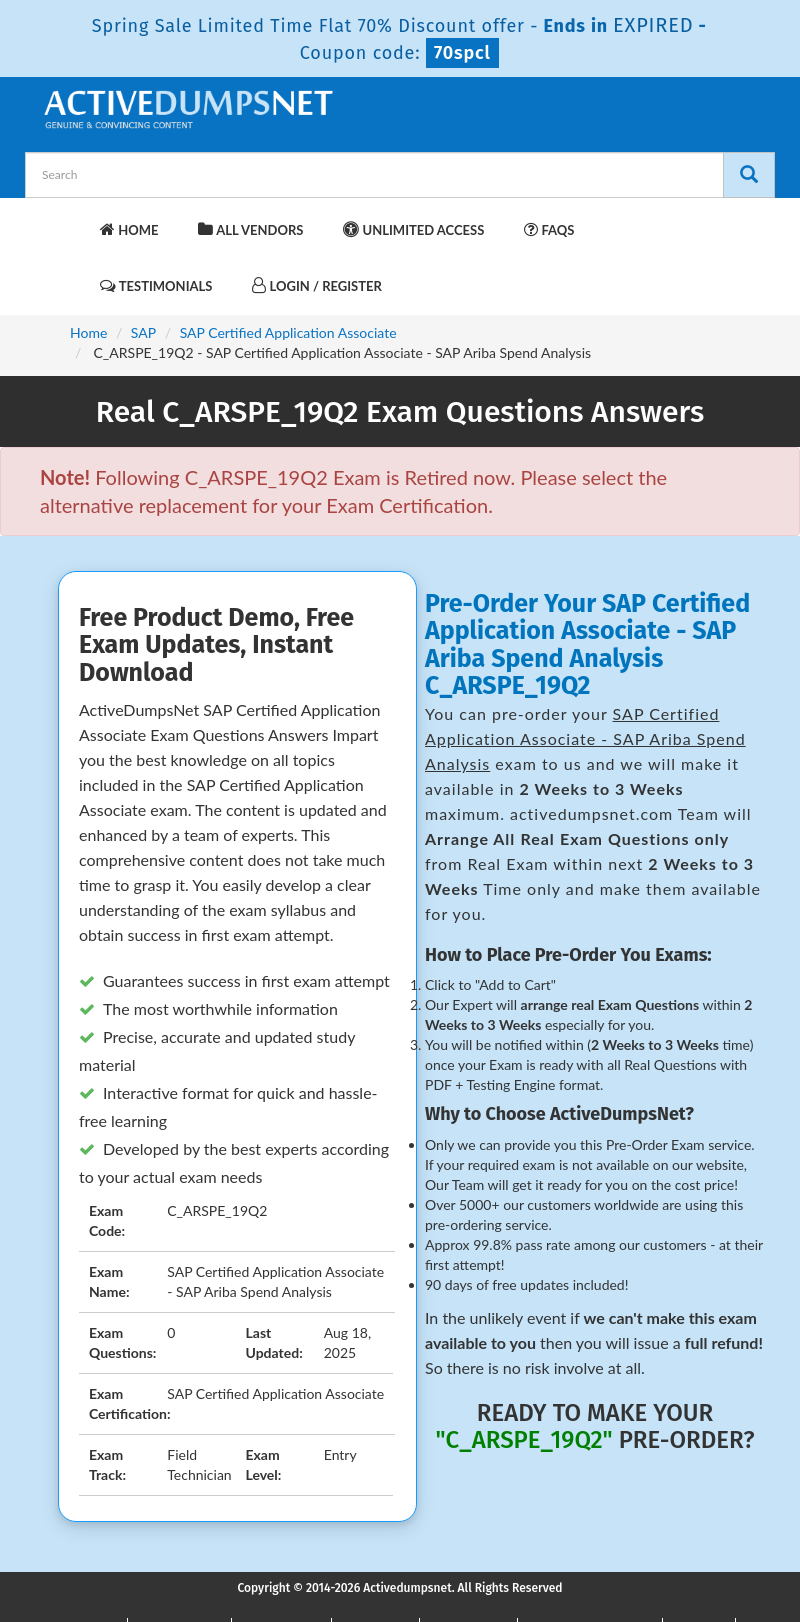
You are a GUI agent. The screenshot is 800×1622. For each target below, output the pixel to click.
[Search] (749, 175)
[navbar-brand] (65, 220)
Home (129, 229)
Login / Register (316, 285)
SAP (143, 332)
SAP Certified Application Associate (288, 332)
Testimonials (156, 285)
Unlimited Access (413, 229)
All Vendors (250, 229)
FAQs (549, 229)
